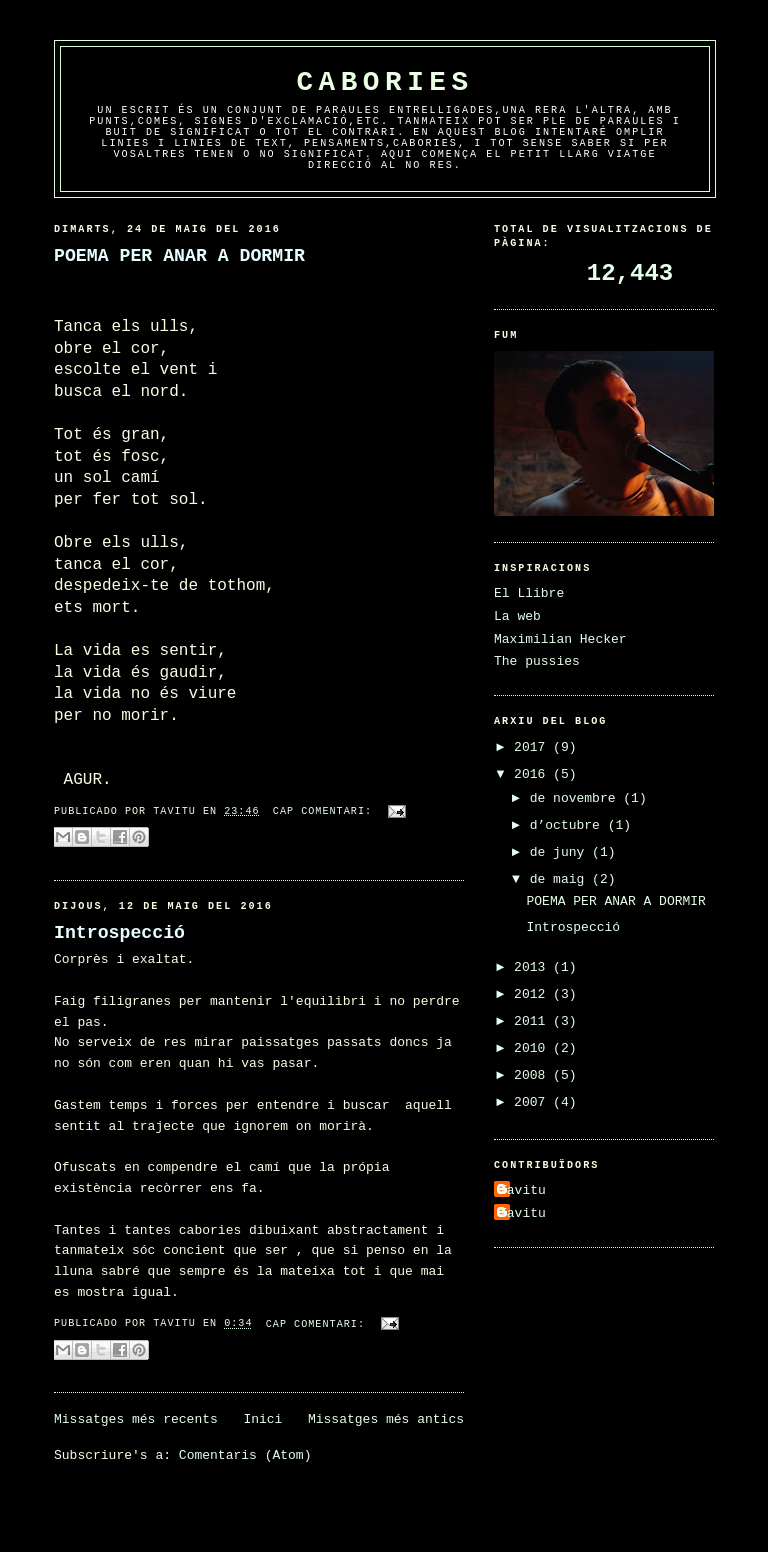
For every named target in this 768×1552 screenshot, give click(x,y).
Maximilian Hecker (560, 639)
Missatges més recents (136, 1419)
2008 (533, 1075)
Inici (262, 1419)
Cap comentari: (326, 811)
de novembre (577, 798)
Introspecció (119, 933)
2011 (533, 1021)
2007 (533, 1102)
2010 (533, 1048)
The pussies (537, 661)
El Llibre (529, 593)
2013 (533, 967)
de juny (561, 852)
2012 (533, 994)
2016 (533, 774)
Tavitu (522, 1190)
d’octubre (569, 825)
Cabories (384, 82)
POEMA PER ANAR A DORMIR (179, 256)
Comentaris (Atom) (245, 1455)
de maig (561, 879)
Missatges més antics (386, 1419)
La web (517, 616)
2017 (533, 747)
